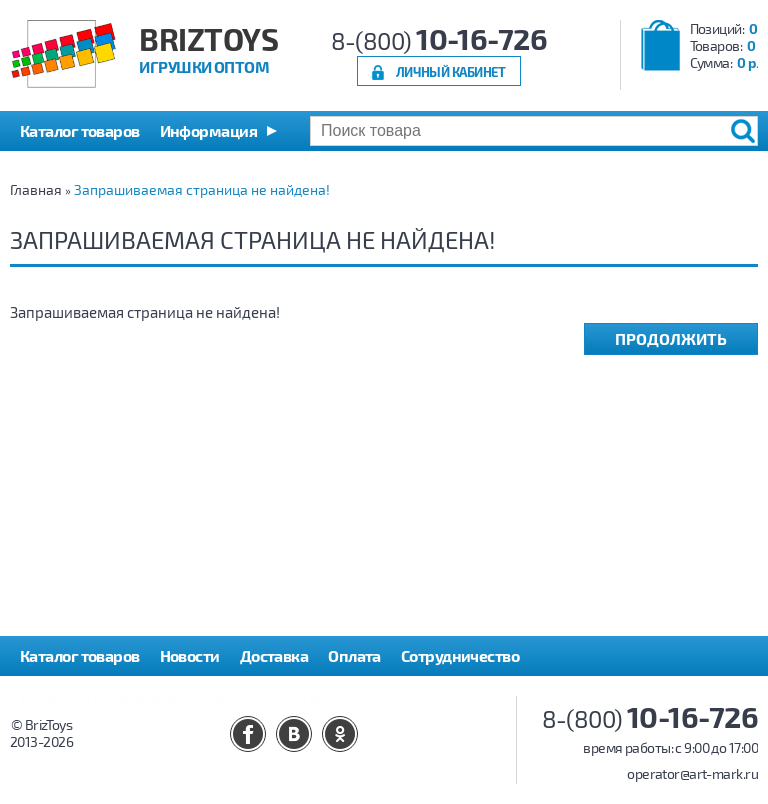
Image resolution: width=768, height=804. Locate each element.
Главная (36, 189)
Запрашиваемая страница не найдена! (202, 189)
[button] (218, 131)
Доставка (274, 655)
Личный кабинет (451, 71)
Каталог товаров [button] (80, 130)
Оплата (354, 655)
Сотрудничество (460, 655)
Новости (190, 655)
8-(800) (439, 40)
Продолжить (671, 338)
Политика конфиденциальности (137, 695)
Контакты (309, 695)
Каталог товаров (80, 655)
